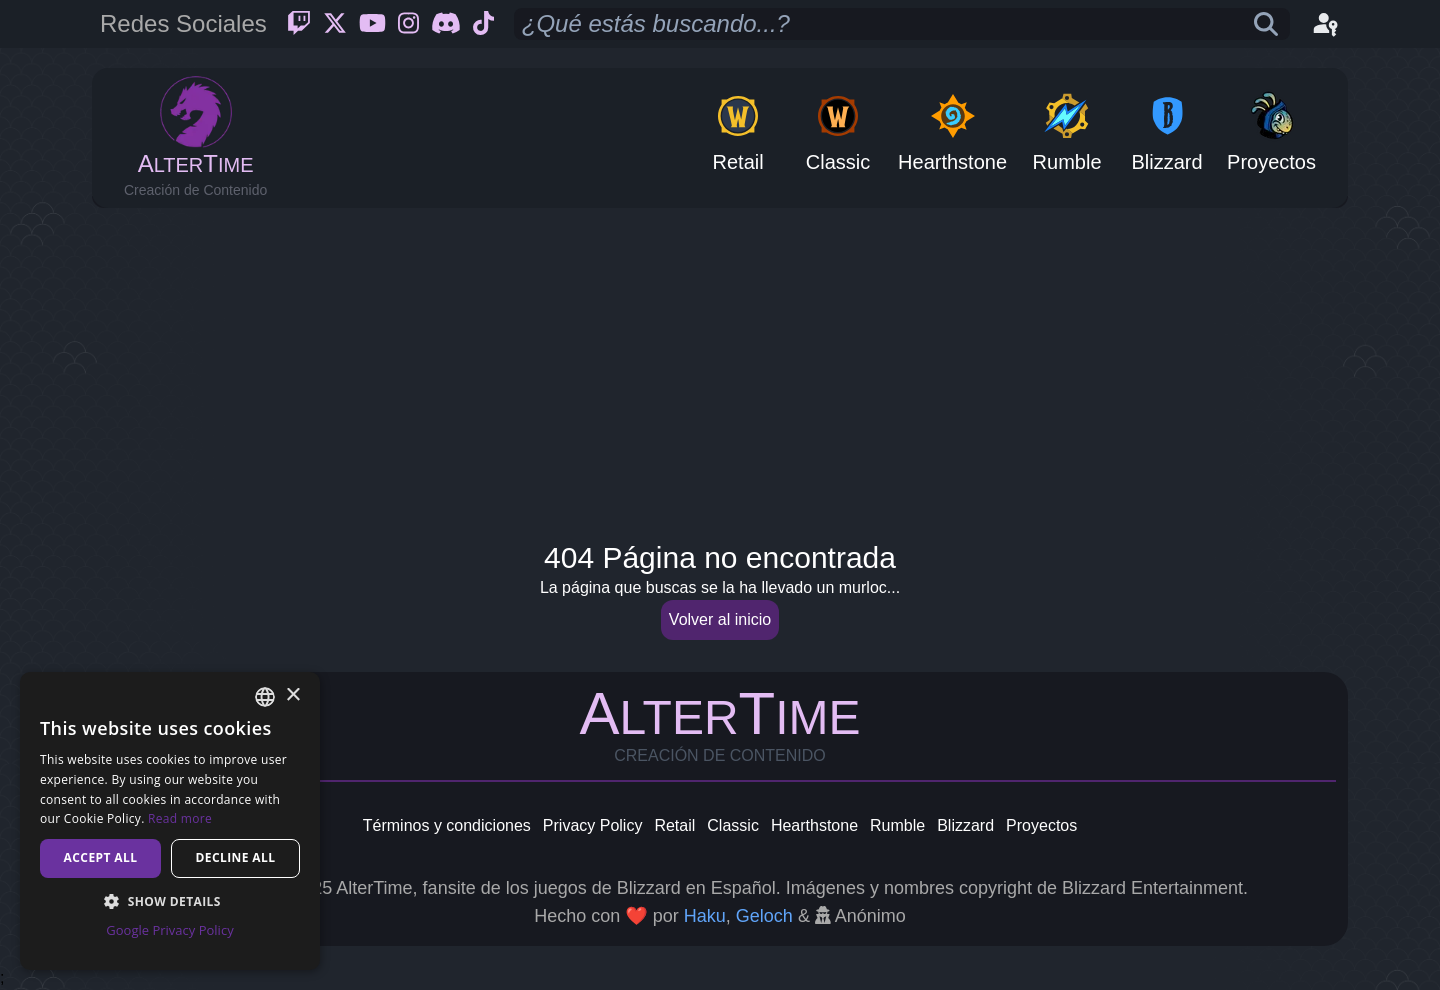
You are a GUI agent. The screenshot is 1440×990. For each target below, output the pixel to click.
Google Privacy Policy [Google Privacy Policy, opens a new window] (169, 930)
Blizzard (965, 825)
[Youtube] (372, 24)
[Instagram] (408, 24)
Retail (674, 825)
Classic (733, 825)
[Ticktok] (483, 24)
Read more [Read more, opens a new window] (180, 818)
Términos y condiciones (447, 825)
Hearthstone (814, 825)
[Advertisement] (720, 368)
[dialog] (170, 821)
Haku (705, 916)
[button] (170, 901)
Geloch (764, 916)
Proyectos (1041, 825)
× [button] (292, 695)
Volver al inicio (720, 619)
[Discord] (446, 24)
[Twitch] (299, 24)
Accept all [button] (101, 857)
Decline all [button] (236, 857)
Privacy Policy (593, 825)
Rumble (897, 825)
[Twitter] (335, 24)
